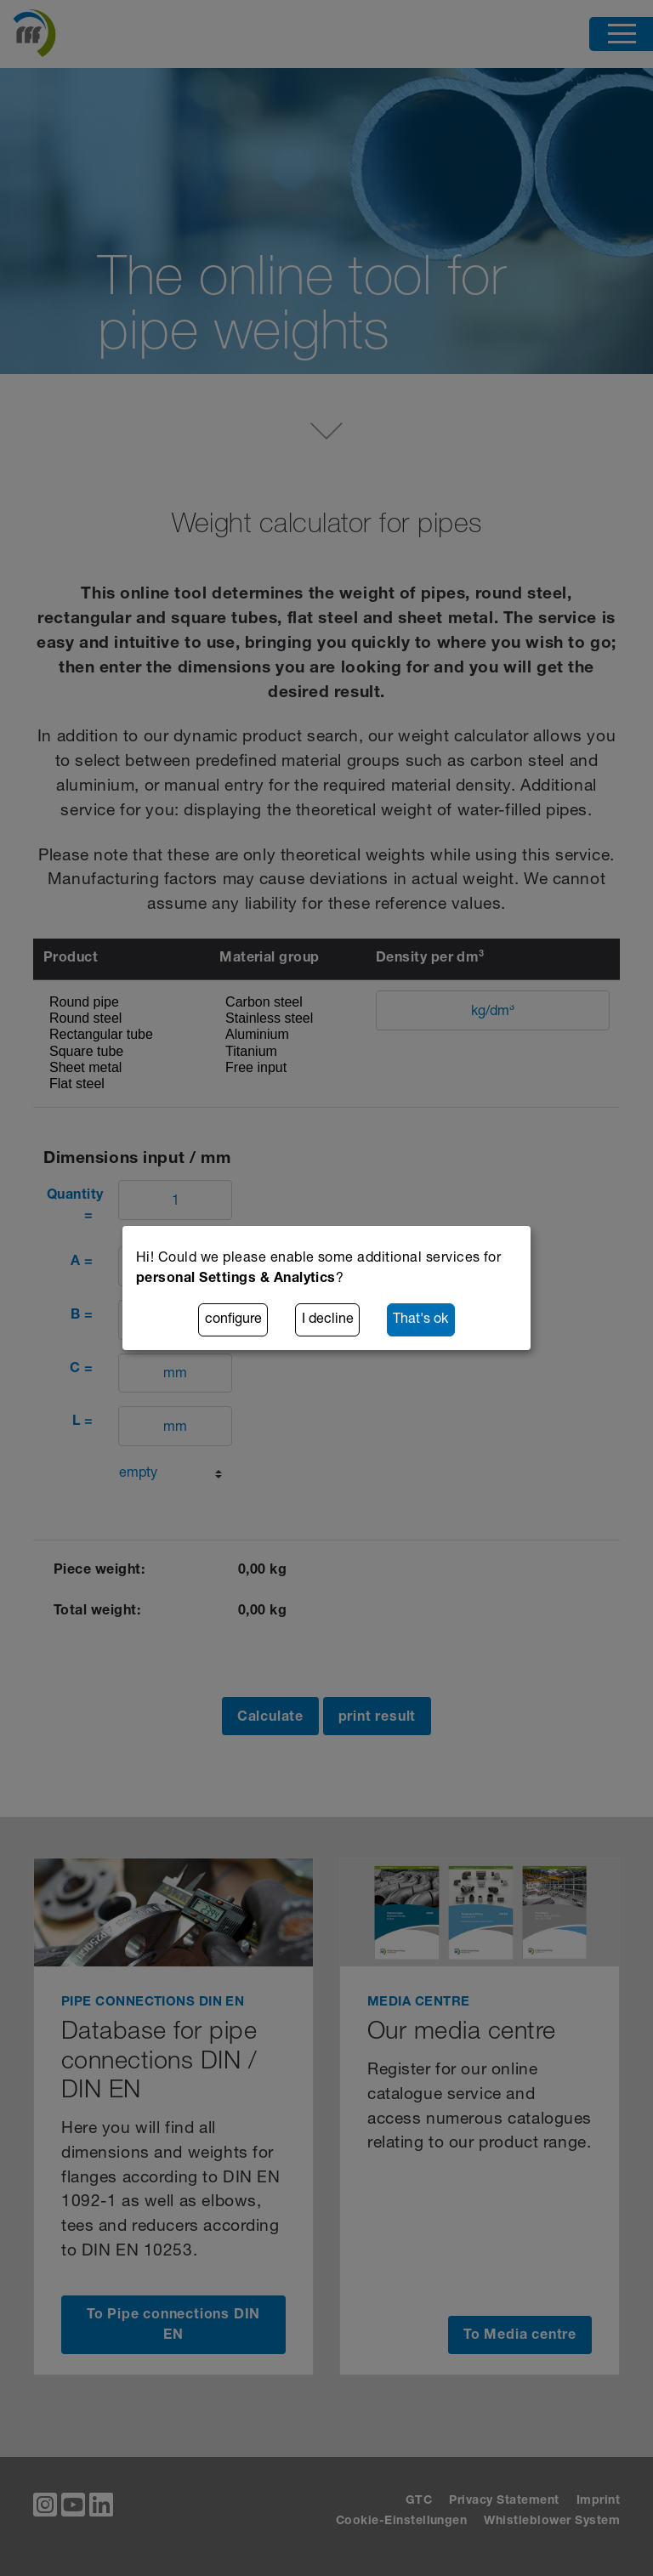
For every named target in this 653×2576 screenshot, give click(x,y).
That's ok (420, 1320)
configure (233, 1320)
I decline (328, 1320)
